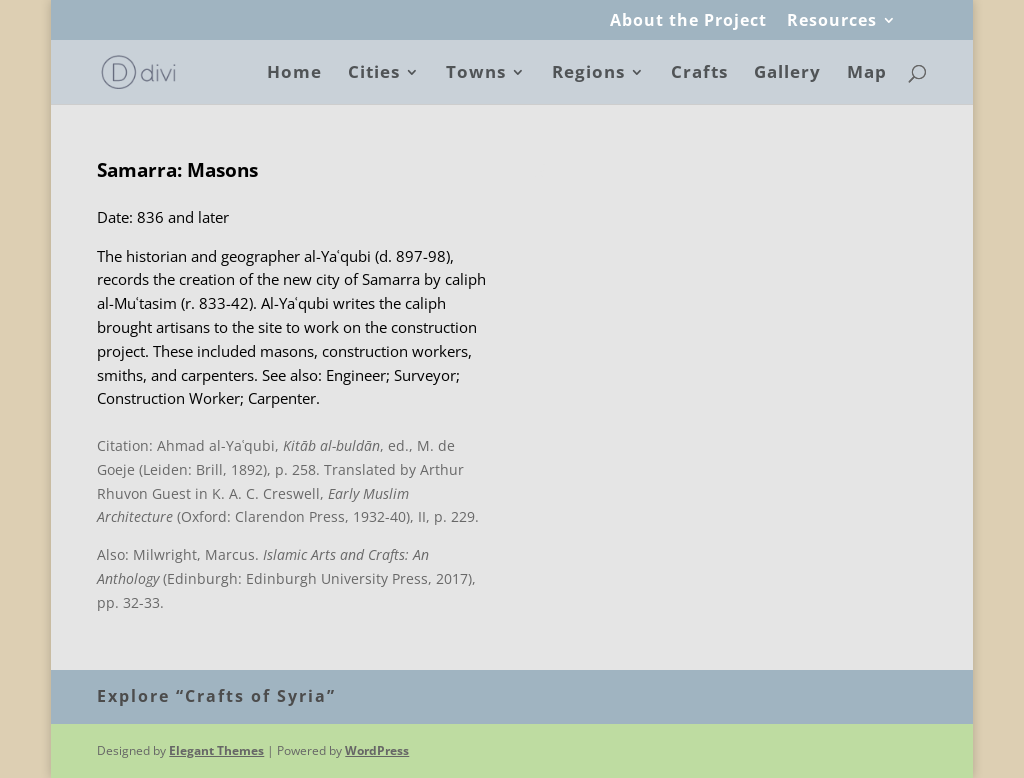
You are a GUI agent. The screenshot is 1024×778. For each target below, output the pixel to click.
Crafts (699, 74)
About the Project (688, 21)
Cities (374, 74)
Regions (588, 74)
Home (294, 74)
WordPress (377, 750)
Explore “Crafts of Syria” (216, 696)
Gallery (787, 74)
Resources (832, 21)
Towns (476, 74)
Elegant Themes (216, 750)
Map (867, 74)
